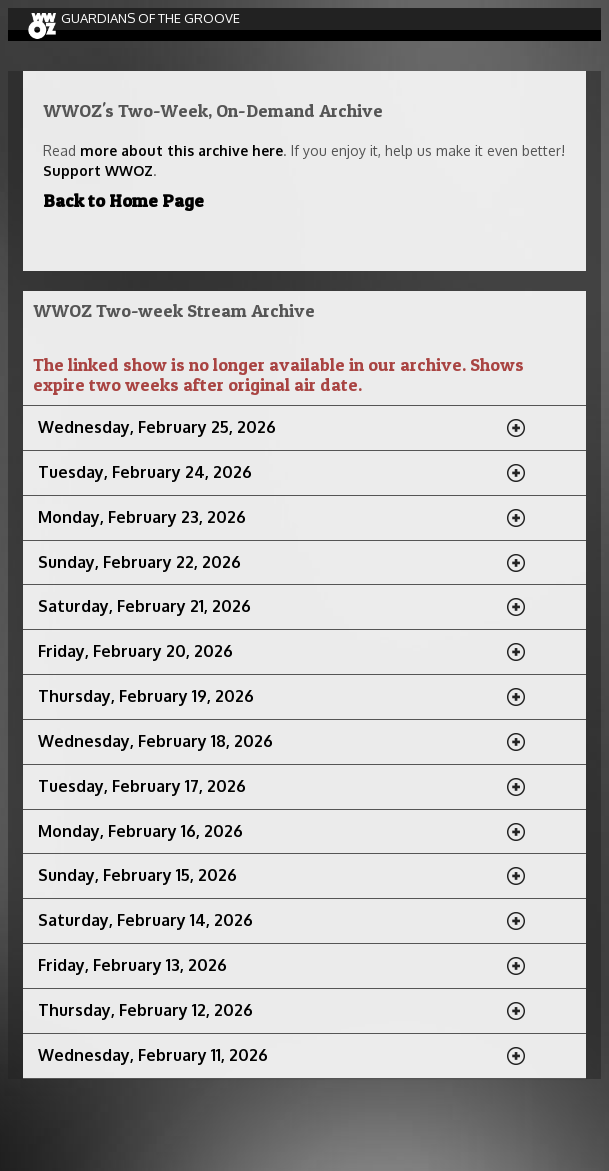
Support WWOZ (98, 170)
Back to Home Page (123, 200)
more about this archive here (181, 150)
